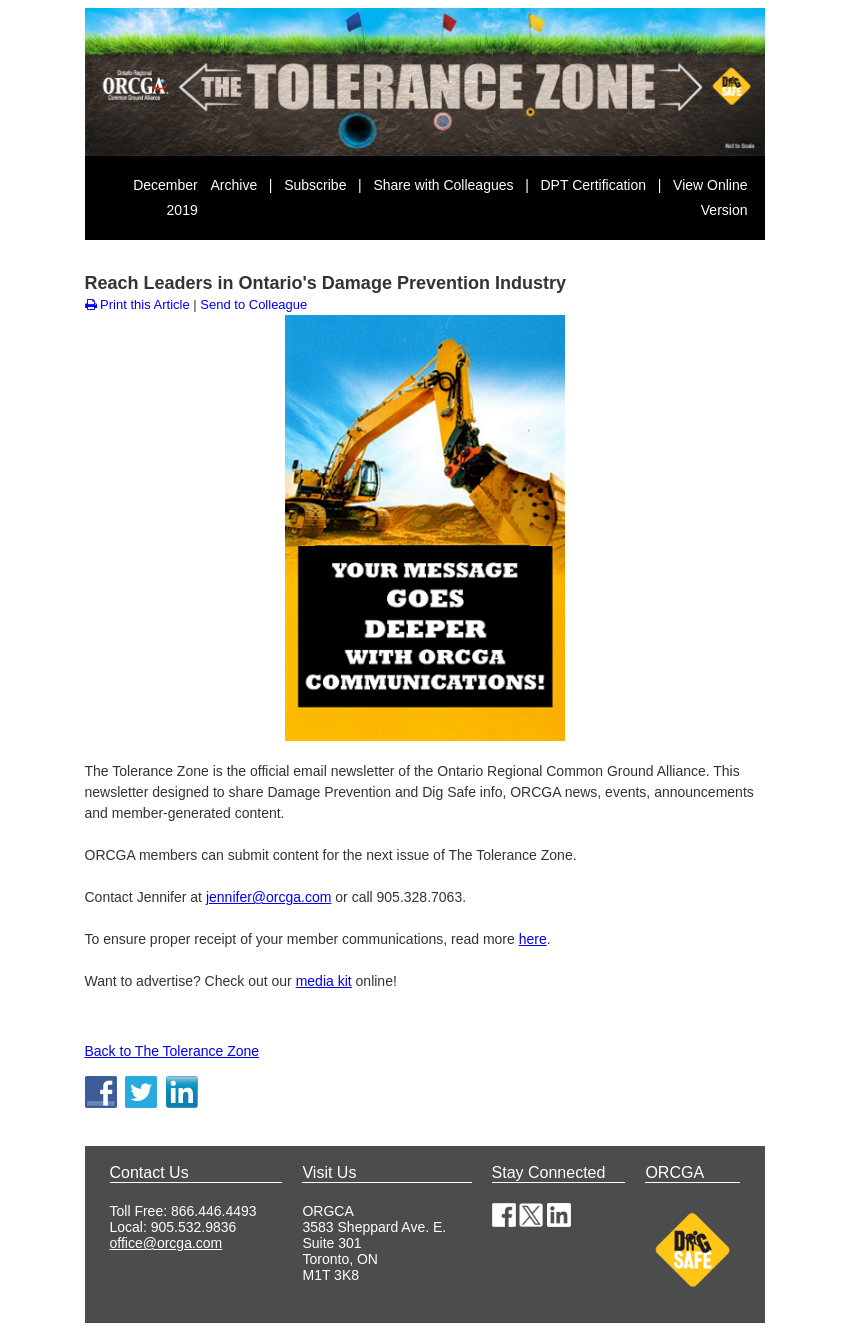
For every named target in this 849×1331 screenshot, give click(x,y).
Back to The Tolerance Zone (172, 1051)
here (533, 939)
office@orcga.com (166, 1243)
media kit (324, 981)
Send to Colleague (253, 304)
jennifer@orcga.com (269, 897)
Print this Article (137, 304)
